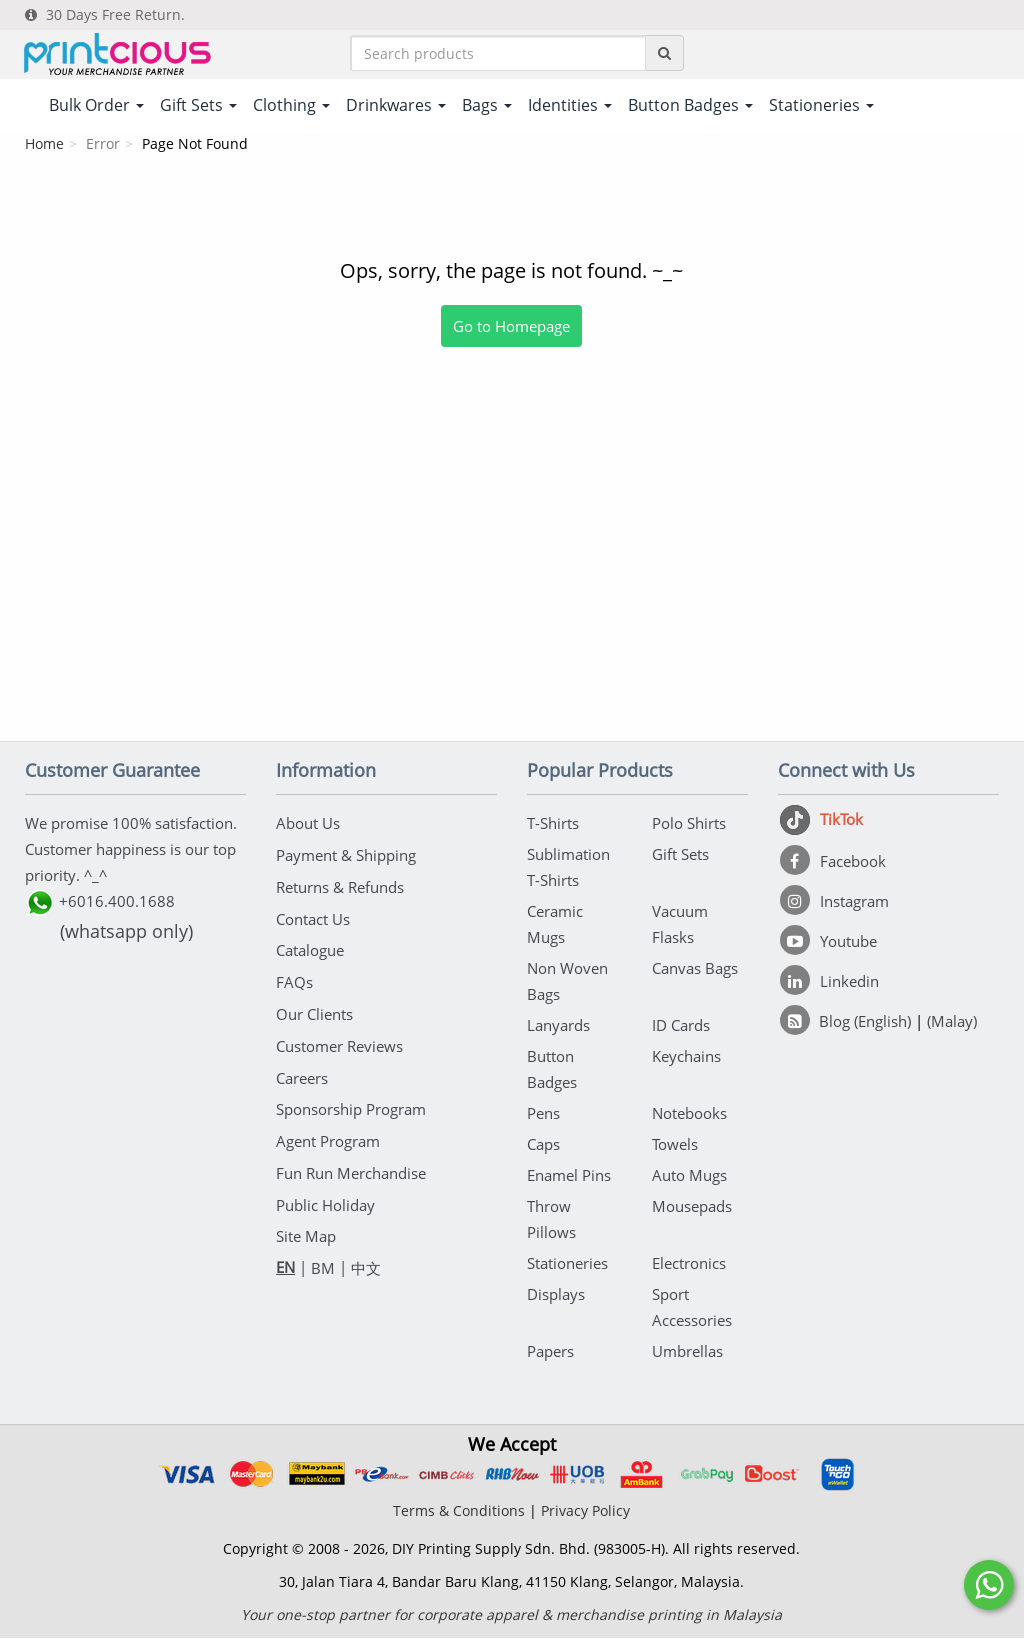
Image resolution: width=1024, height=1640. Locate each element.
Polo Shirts (689, 825)
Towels (675, 1146)
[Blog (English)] (847, 1023)
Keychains (686, 1058)
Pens (543, 1115)
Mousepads (692, 1208)
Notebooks (689, 1115)
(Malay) (952, 1023)
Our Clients (314, 1011)
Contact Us (313, 918)
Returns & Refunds (340, 887)
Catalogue (310, 949)
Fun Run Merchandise (351, 1166)
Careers (302, 1073)
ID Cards (681, 1027)
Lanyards (558, 1027)
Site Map (306, 1228)
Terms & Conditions (459, 1512)
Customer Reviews (339, 1042)
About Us (308, 825)
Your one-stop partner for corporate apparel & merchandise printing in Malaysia (511, 1616)
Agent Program (328, 1135)
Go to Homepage (511, 328)
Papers (550, 1353)
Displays (556, 1296)
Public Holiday (325, 1197)
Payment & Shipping (346, 856)
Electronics (689, 1265)
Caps (543, 1146)
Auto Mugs (689, 1177)
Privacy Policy (585, 1512)
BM (323, 1259)
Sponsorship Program (351, 1104)
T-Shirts (553, 825)
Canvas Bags (695, 970)
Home (44, 145)
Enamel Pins (569, 1177)
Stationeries (567, 1265)
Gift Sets (680, 856)
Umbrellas (687, 1353)
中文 (366, 1259)
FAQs (294, 980)
